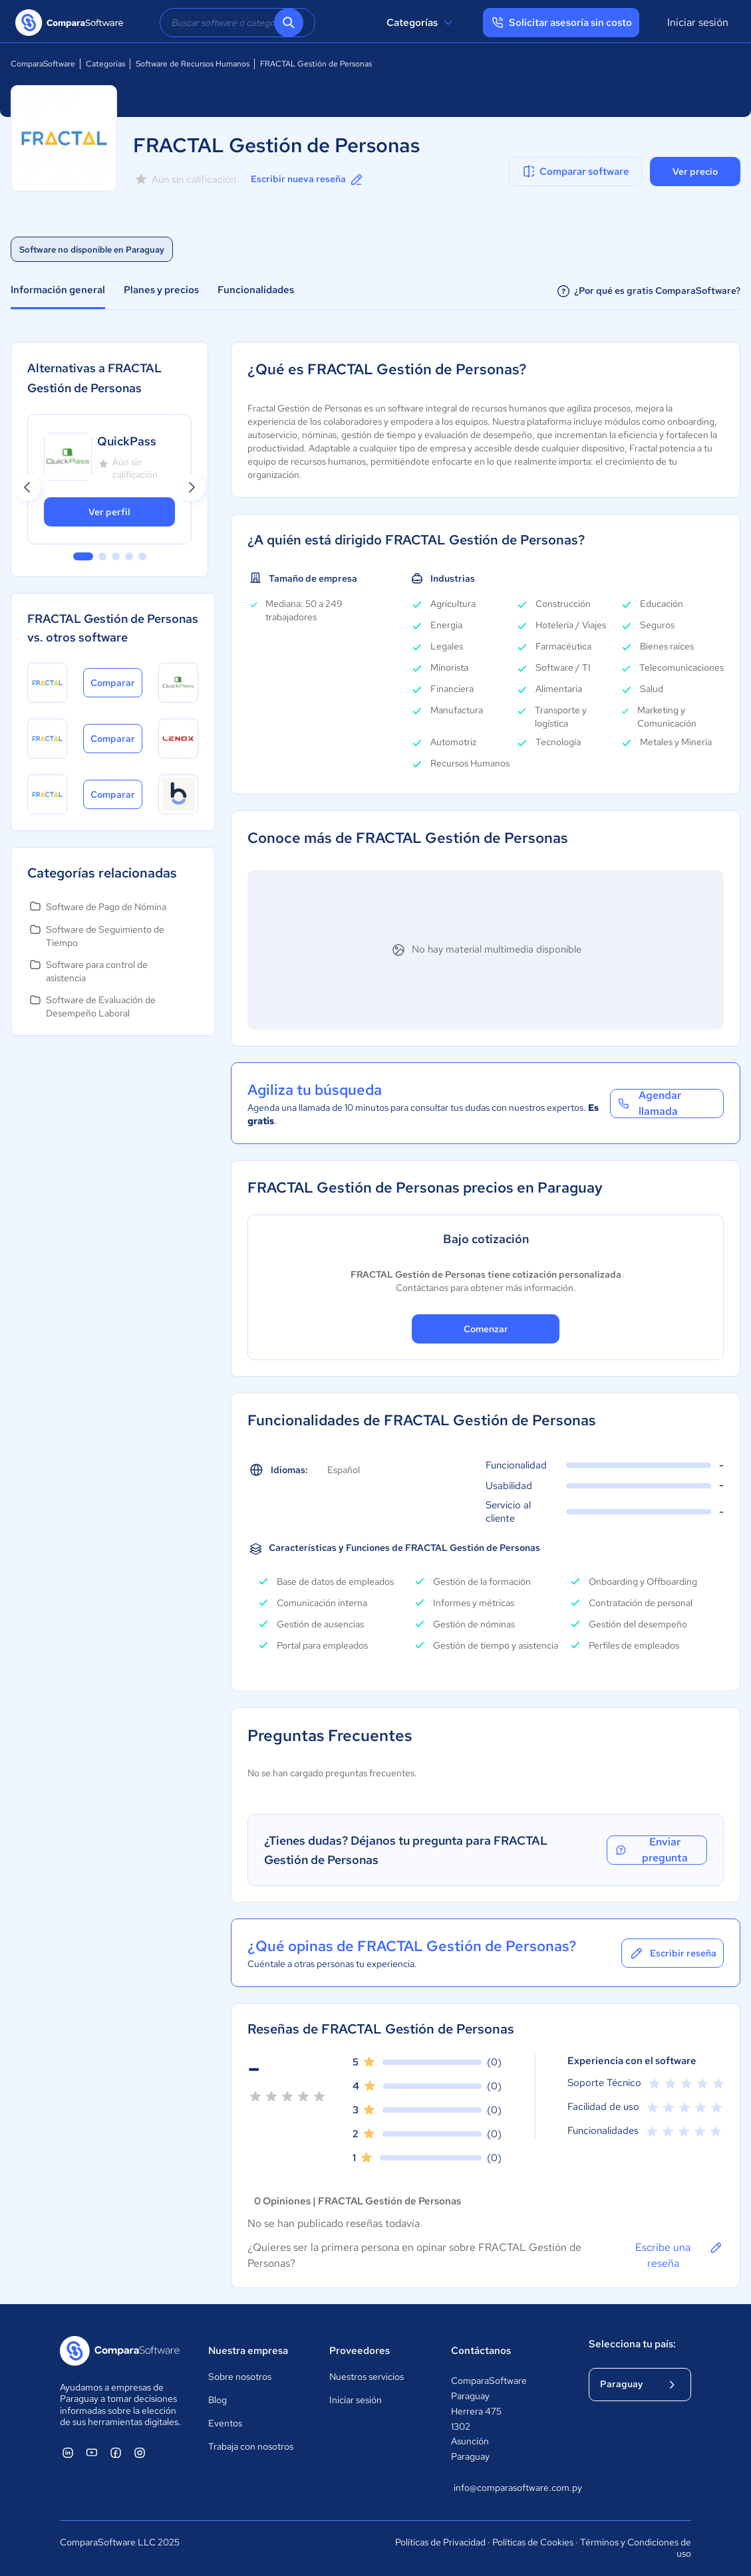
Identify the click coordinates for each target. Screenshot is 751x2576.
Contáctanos (481, 2350)
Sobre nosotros (239, 2377)
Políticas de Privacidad (440, 2542)
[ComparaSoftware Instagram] (140, 2452)
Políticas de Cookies (532, 2542)
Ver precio (695, 171)
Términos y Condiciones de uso (635, 2548)
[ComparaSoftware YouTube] (92, 2452)
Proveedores (359, 2350)
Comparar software (575, 171)
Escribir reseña (672, 1953)
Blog (217, 2400)
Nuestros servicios (366, 2377)
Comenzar (486, 1329)
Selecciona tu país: (632, 2344)
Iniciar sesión (697, 22)
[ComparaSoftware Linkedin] (68, 2452)
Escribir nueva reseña (308, 179)
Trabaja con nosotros (250, 2446)
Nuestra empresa (248, 2350)
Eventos (225, 2423)
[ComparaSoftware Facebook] (116, 2452)
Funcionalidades (256, 289)
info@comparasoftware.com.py (508, 2488)
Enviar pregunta (651, 1850)
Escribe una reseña (679, 2255)
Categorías (421, 23)
